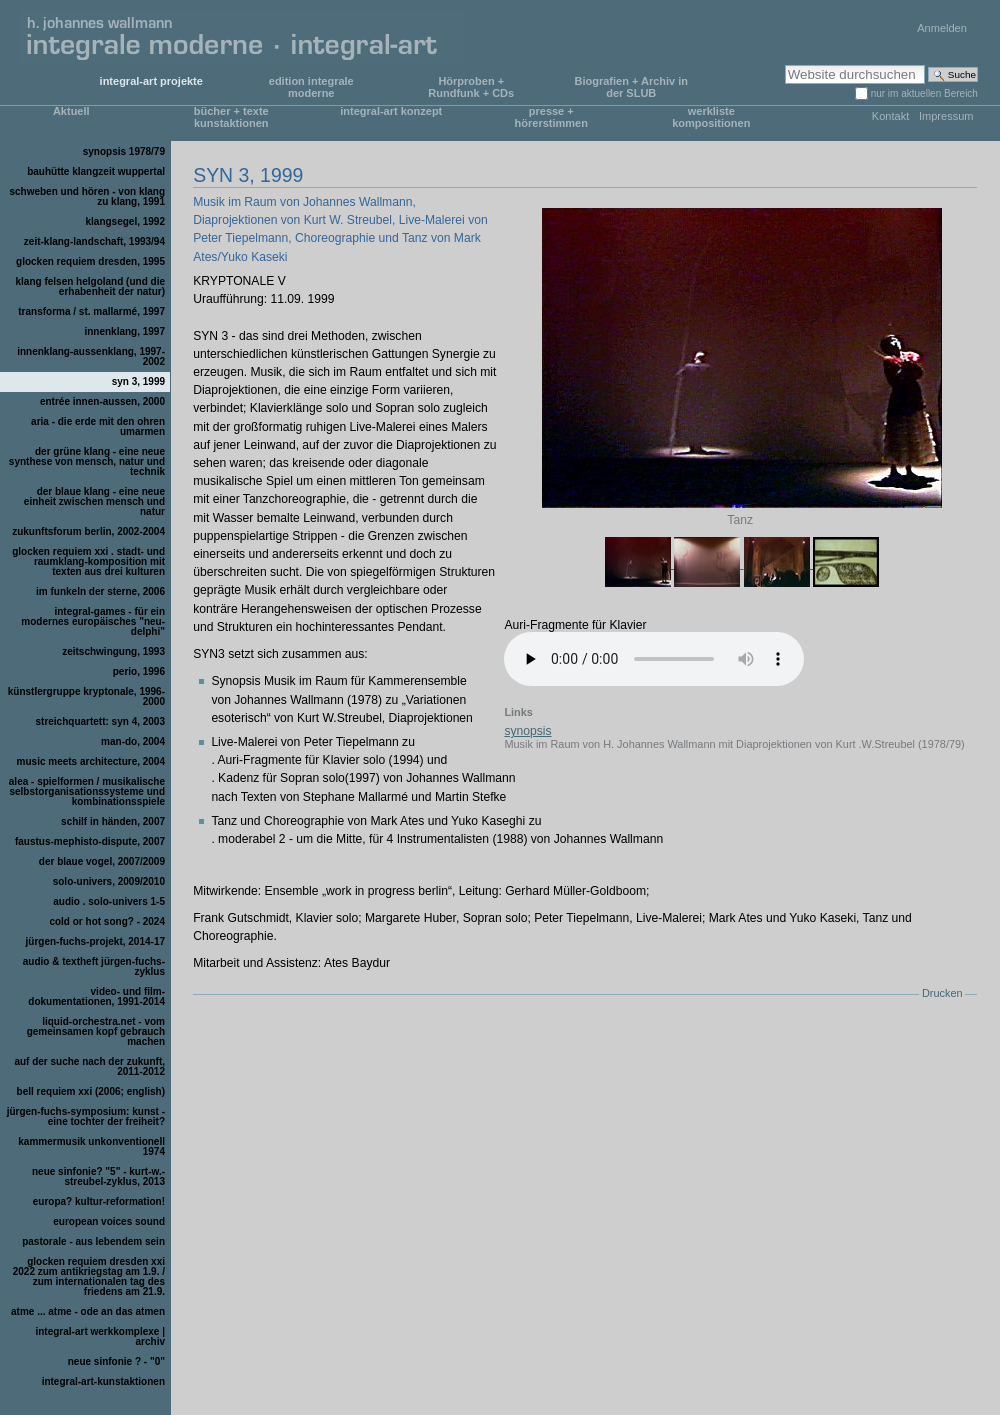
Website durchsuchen (784, 64)
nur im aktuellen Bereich (924, 93)
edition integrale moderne (311, 87)
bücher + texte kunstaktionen (231, 117)
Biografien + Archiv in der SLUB (631, 87)
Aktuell (71, 111)
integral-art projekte (151, 81)
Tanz (741, 520)
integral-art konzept (391, 111)
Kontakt (890, 116)
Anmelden (942, 28)
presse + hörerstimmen (551, 117)
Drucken (942, 993)
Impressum (946, 116)
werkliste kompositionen (711, 117)
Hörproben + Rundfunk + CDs (471, 87)
